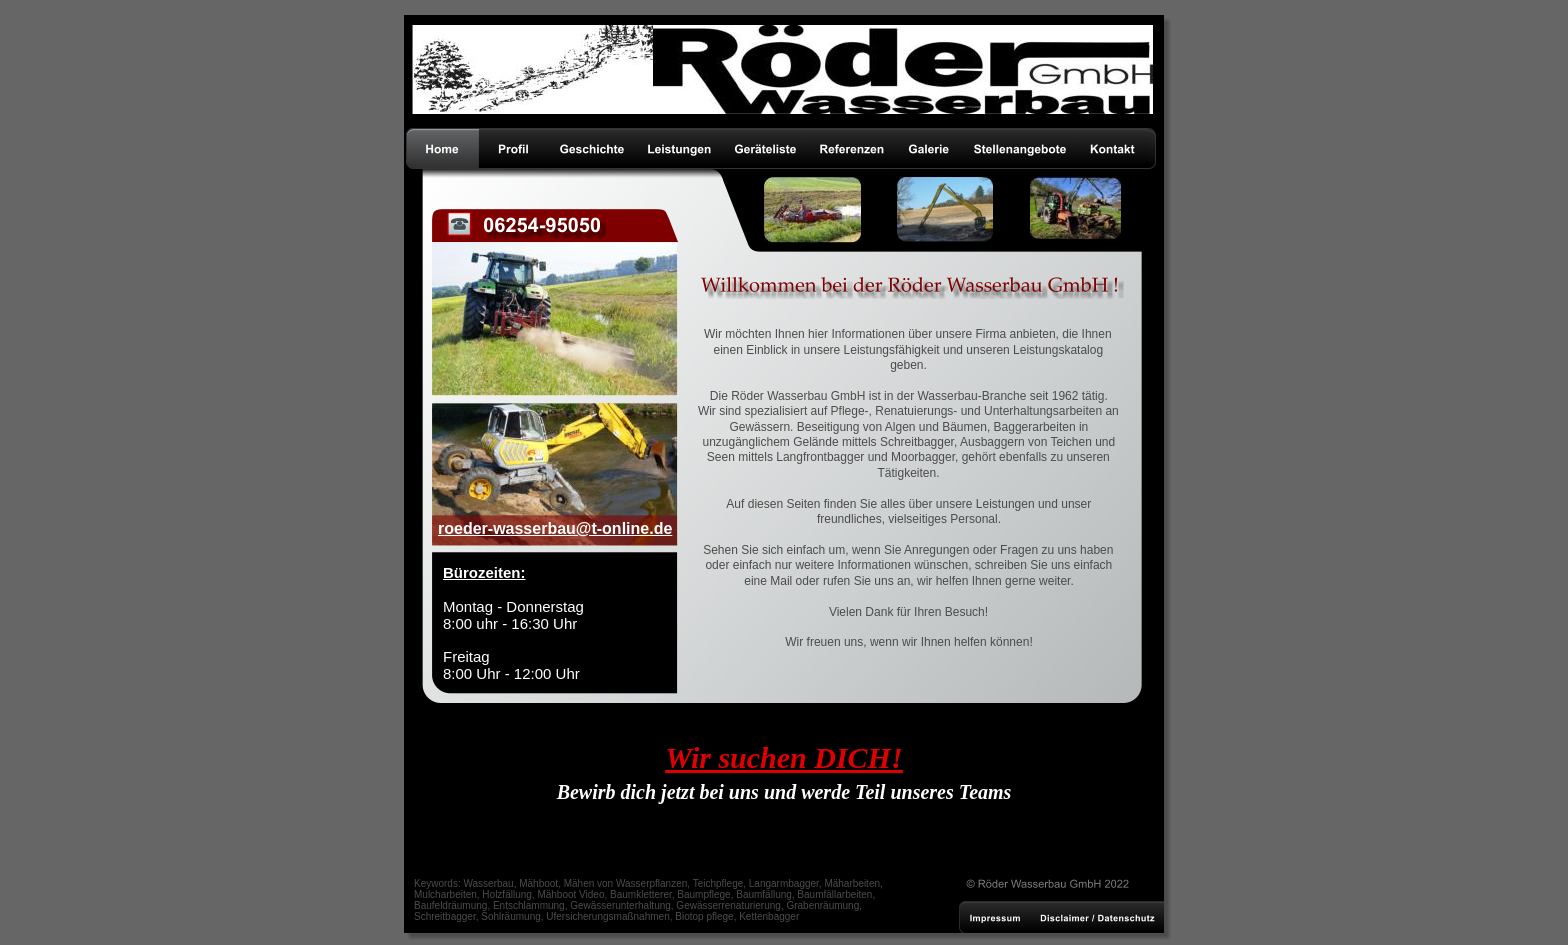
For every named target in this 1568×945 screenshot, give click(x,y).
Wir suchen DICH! (783, 757)
